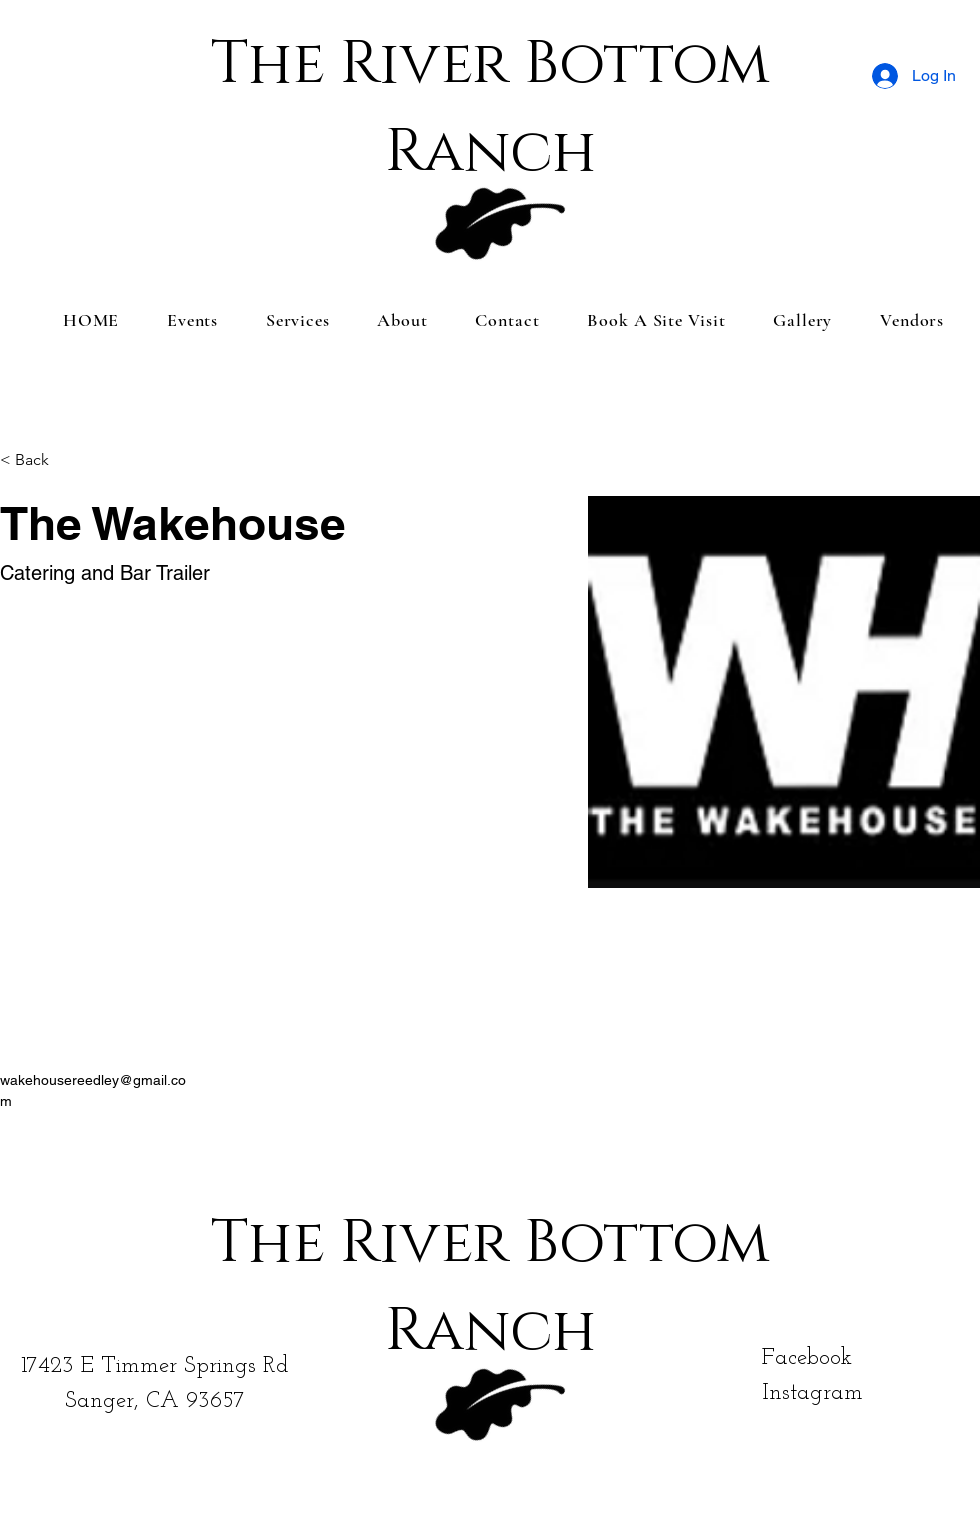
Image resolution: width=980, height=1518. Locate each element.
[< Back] (39, 460)
